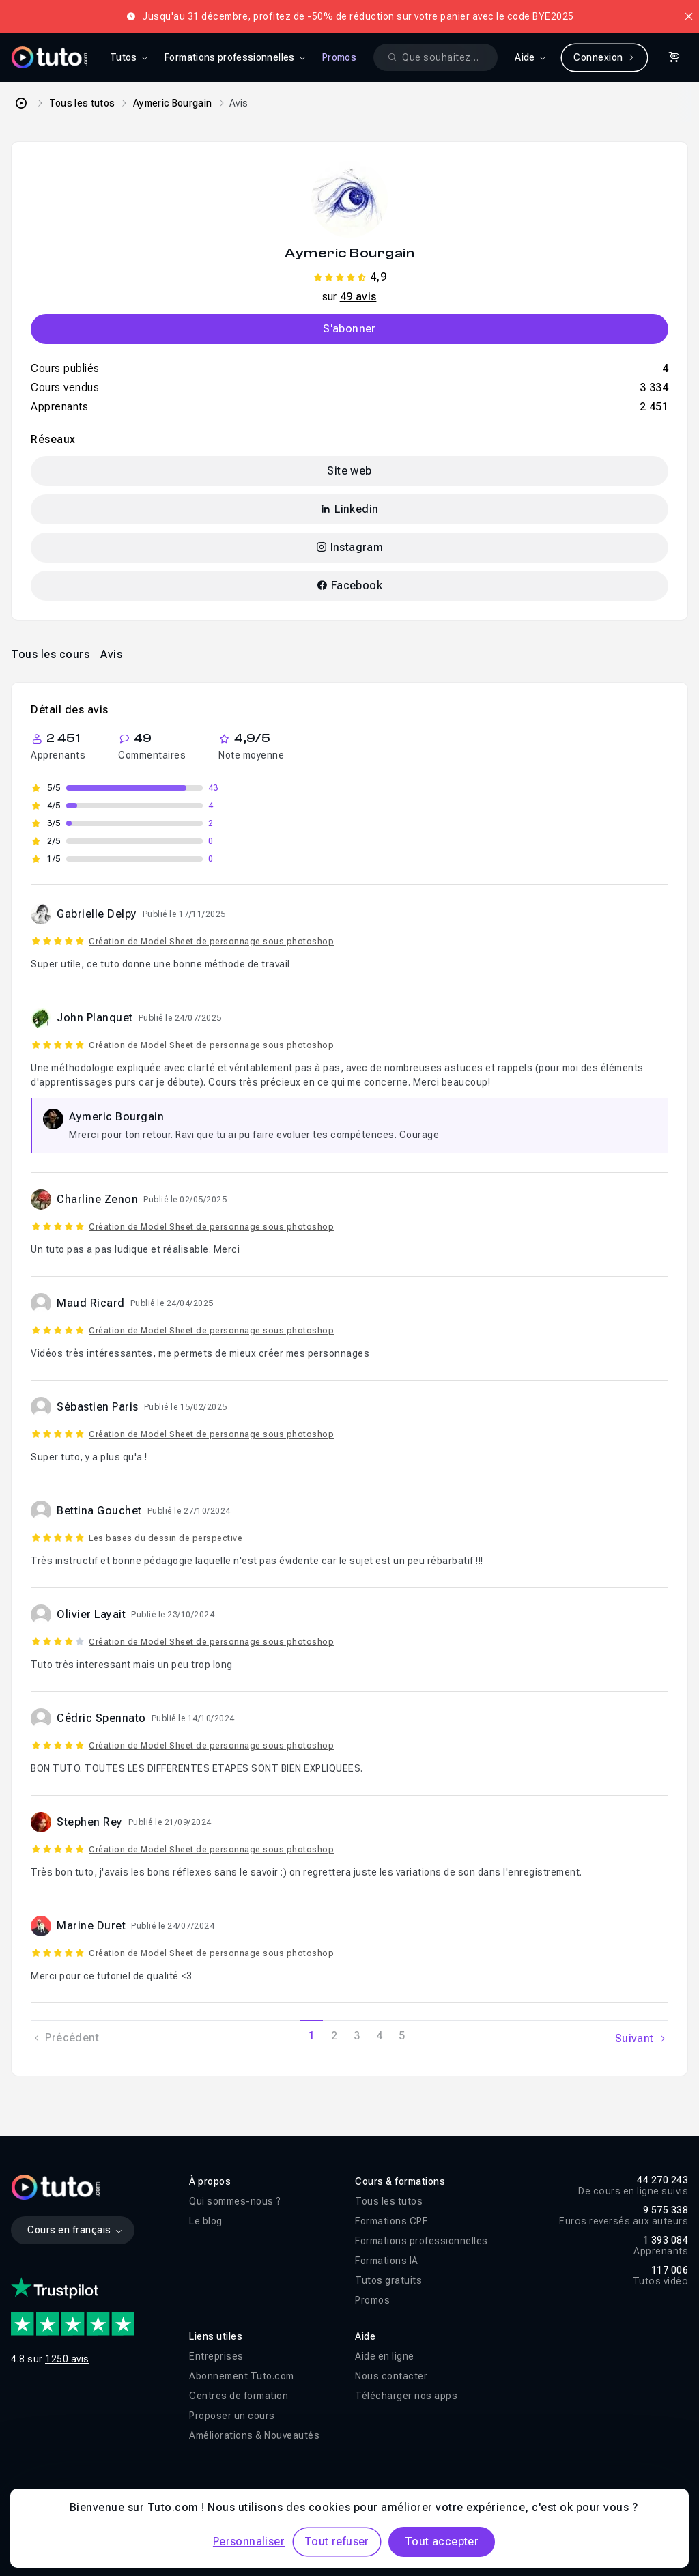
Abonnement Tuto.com (241, 2375)
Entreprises (216, 2356)
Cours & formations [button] (400, 2181)
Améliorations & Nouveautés (254, 2435)
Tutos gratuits (388, 2280)
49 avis (358, 296)
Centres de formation (238, 2395)
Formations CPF (391, 2221)
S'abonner (349, 328)
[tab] (50, 654)
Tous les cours (50, 654)
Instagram (349, 547)
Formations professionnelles (421, 2240)
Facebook (349, 585)
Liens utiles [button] (215, 2336)
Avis (111, 654)
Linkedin (349, 509)
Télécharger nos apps (406, 2395)
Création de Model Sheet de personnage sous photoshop (211, 941)
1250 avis (67, 2358)
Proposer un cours (232, 2415)
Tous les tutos (82, 103)
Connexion (604, 57)
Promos (339, 57)
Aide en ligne (384, 2356)
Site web (349, 470)
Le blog (206, 2221)
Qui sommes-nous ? (235, 2201)
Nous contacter (391, 2375)
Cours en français (75, 2229)
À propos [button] (210, 2181)
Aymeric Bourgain (172, 103)
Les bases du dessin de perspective (165, 1538)
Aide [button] (365, 2336)
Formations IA (386, 2260)
